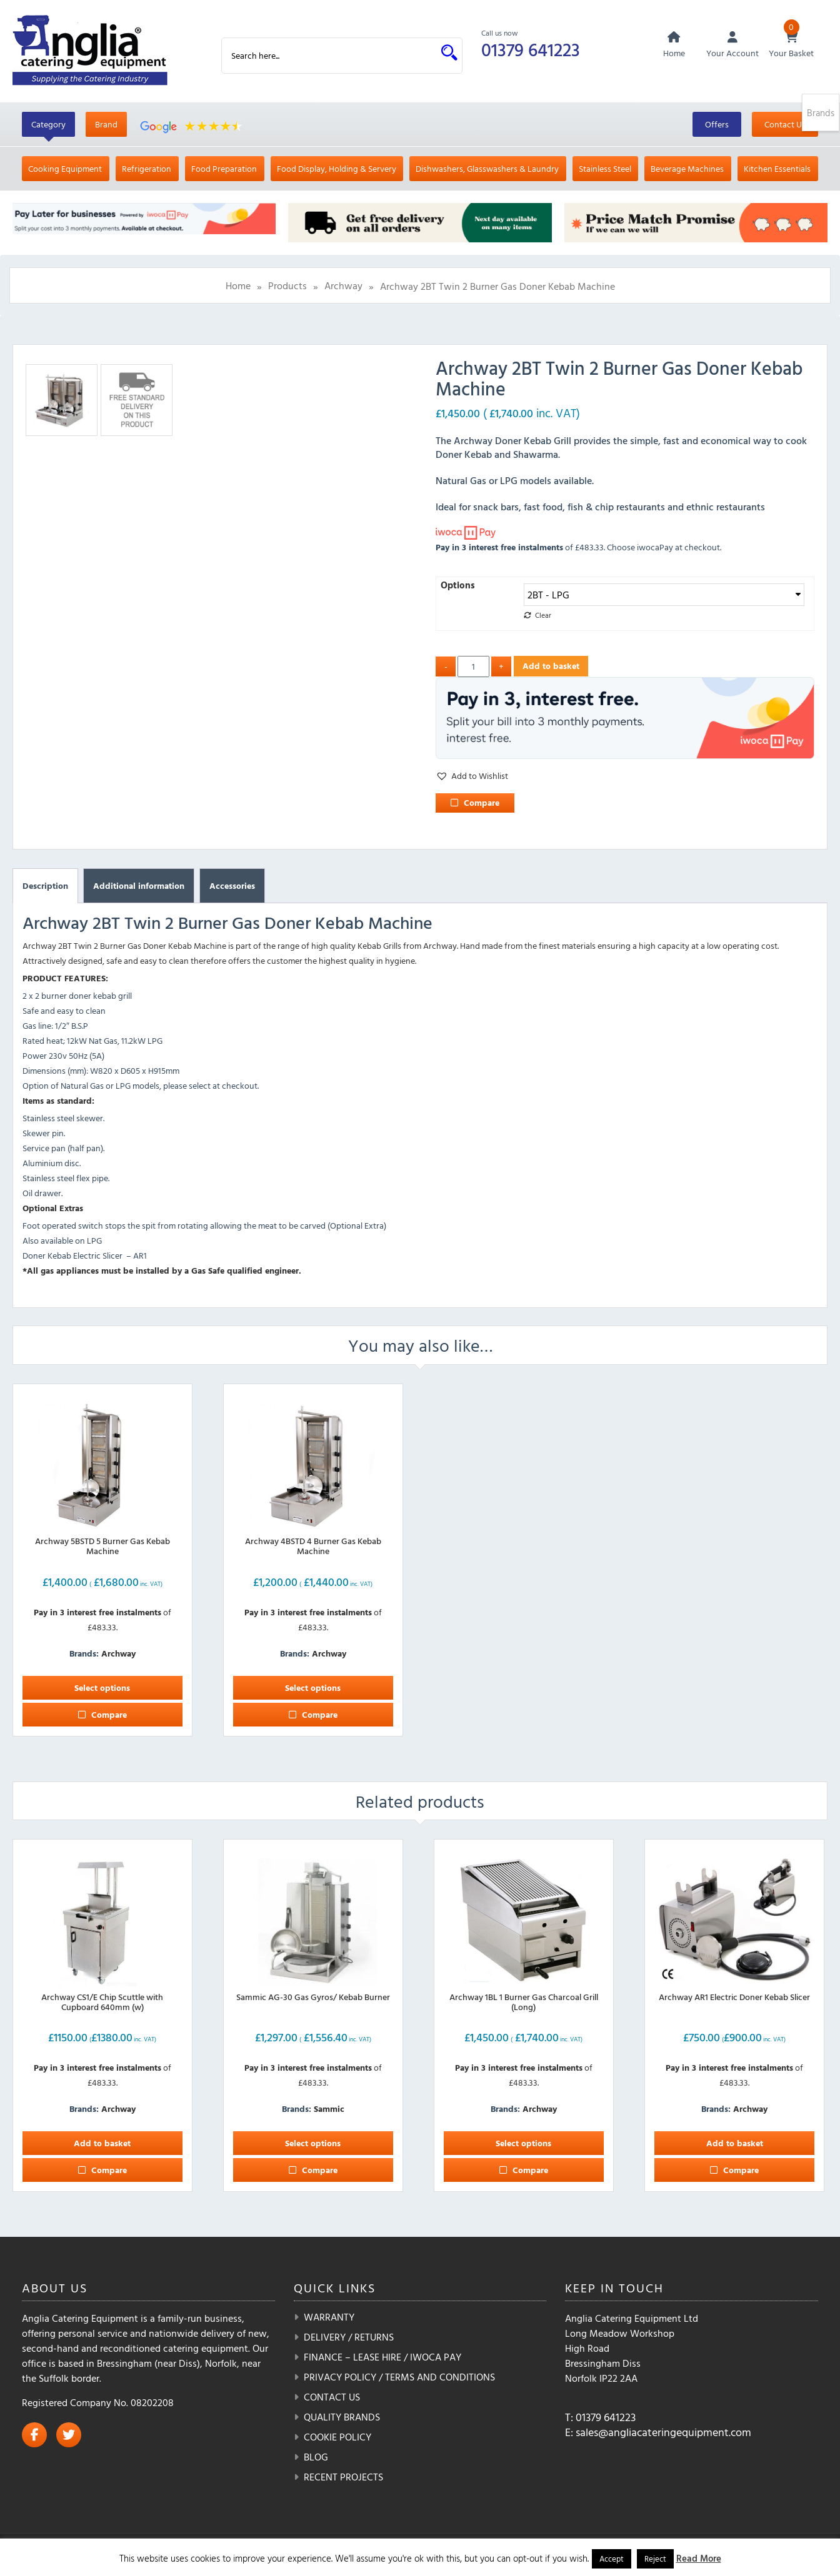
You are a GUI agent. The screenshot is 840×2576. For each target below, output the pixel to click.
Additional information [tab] (138, 886)
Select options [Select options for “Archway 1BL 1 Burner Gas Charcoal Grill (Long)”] (523, 2143)
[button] (472, 776)
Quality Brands (342, 2417)
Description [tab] (45, 886)
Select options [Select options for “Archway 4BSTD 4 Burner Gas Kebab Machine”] (313, 1688)
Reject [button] (655, 2558)
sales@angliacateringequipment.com (663, 2432)
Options (458, 585)
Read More (698, 2558)
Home (238, 286)
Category (48, 124)
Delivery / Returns (349, 2337)
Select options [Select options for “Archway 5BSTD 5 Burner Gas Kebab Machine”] (102, 1688)
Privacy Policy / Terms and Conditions (399, 2377)
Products (287, 286)
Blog (316, 2457)
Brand (106, 124)
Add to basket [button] (102, 2143)
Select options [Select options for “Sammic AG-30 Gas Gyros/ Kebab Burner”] (313, 2143)
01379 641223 (531, 49)
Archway (343, 286)
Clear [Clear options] (543, 615)
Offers (717, 124)
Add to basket (550, 666)
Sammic (329, 2109)
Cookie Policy (337, 2437)
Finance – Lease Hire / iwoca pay (382, 2357)
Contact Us (785, 124)
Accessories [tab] (232, 886)
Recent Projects (343, 2477)
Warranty (329, 2317)
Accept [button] (611, 2558)
